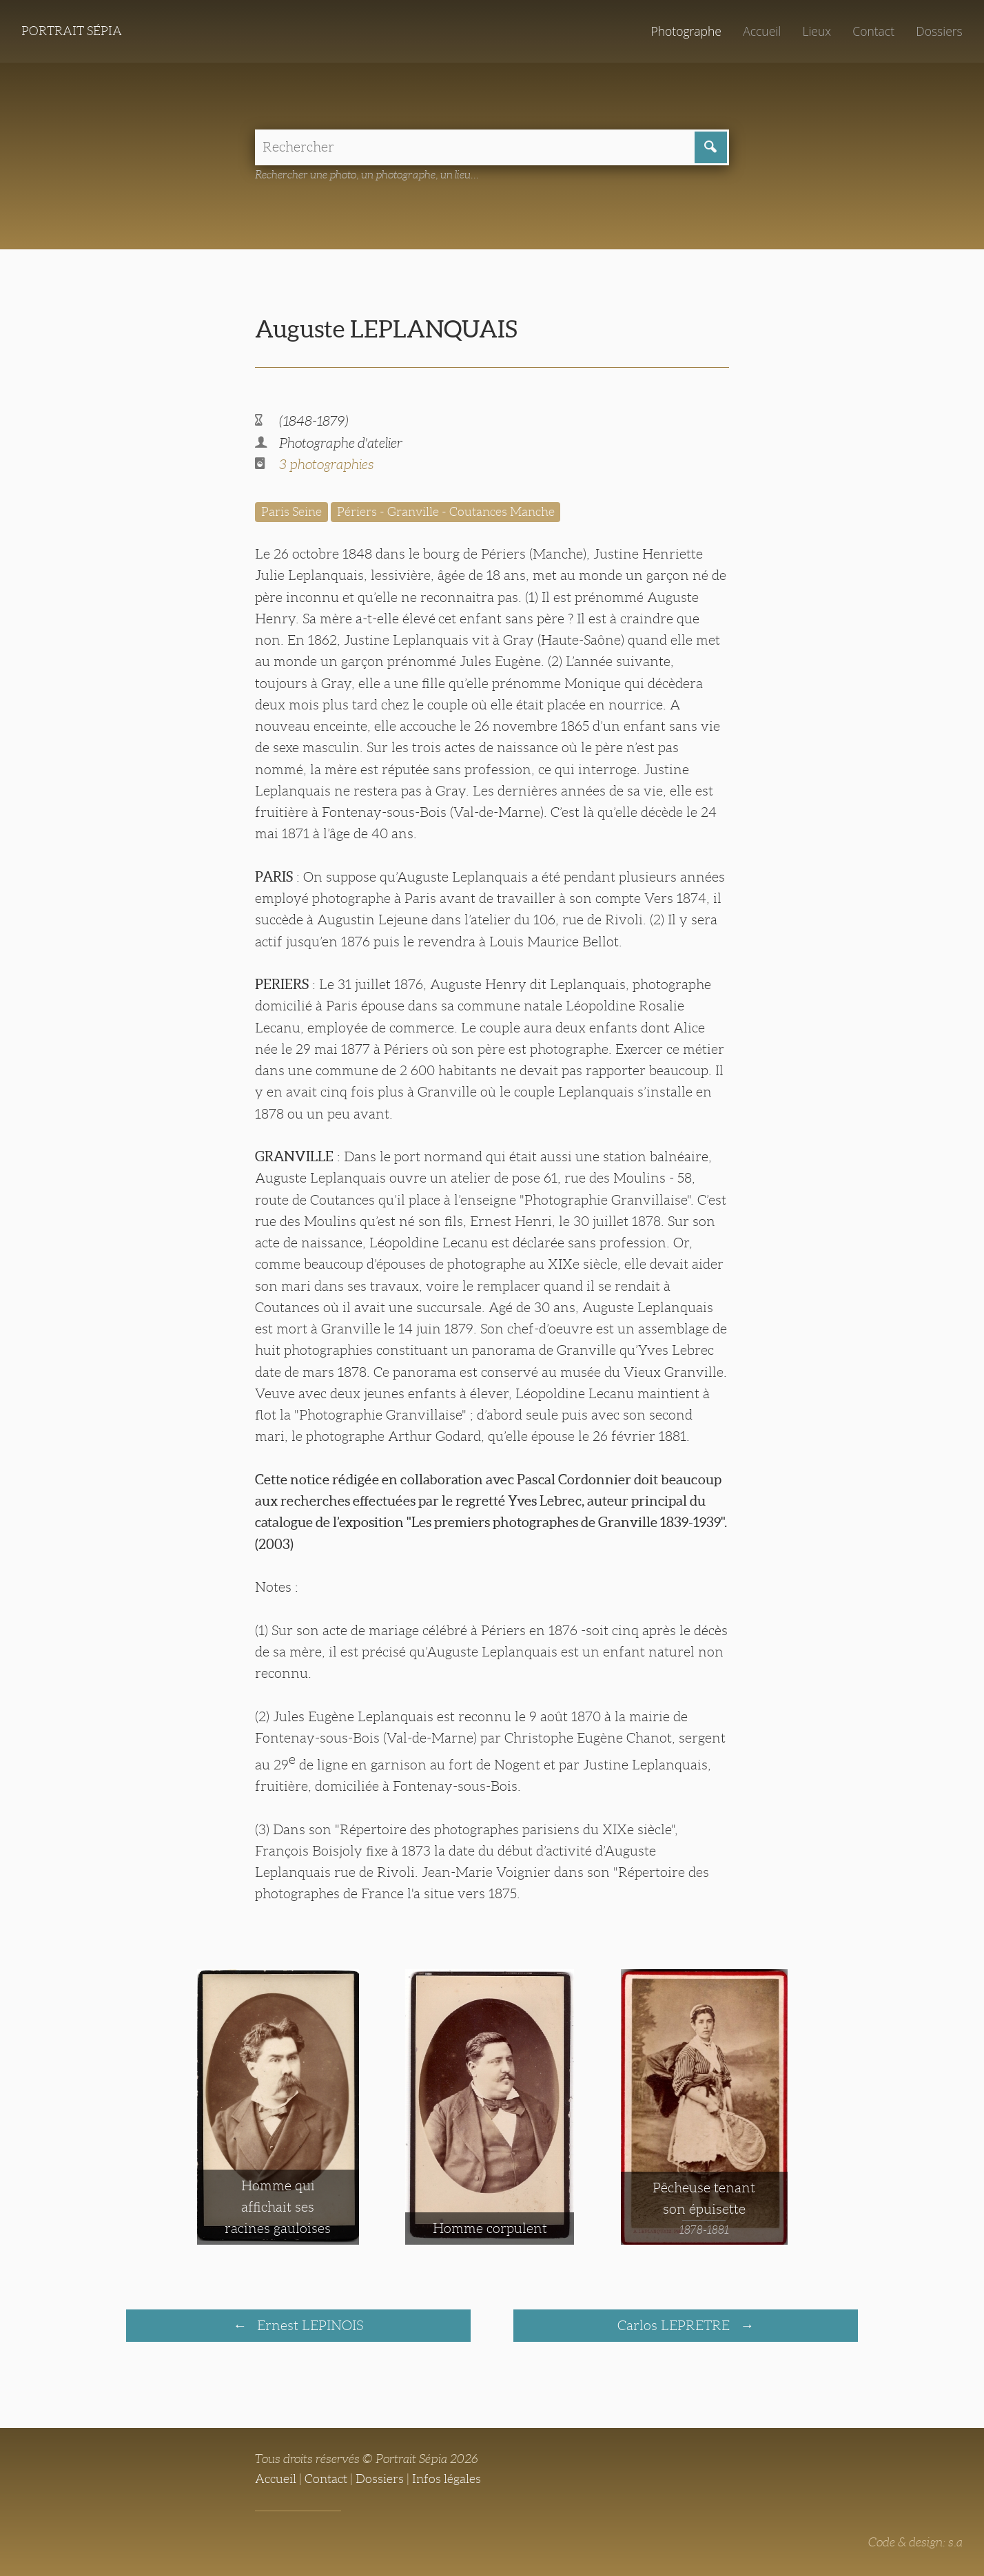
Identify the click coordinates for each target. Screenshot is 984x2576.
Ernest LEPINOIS (308, 2325)
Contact (873, 31)
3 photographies (326, 464)
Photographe (685, 31)
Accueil (762, 31)
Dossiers (939, 31)
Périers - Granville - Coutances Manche (446, 512)
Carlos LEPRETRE (675, 2325)
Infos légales (446, 2479)
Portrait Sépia (71, 31)
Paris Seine (291, 512)
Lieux (816, 31)
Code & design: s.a (915, 2542)
